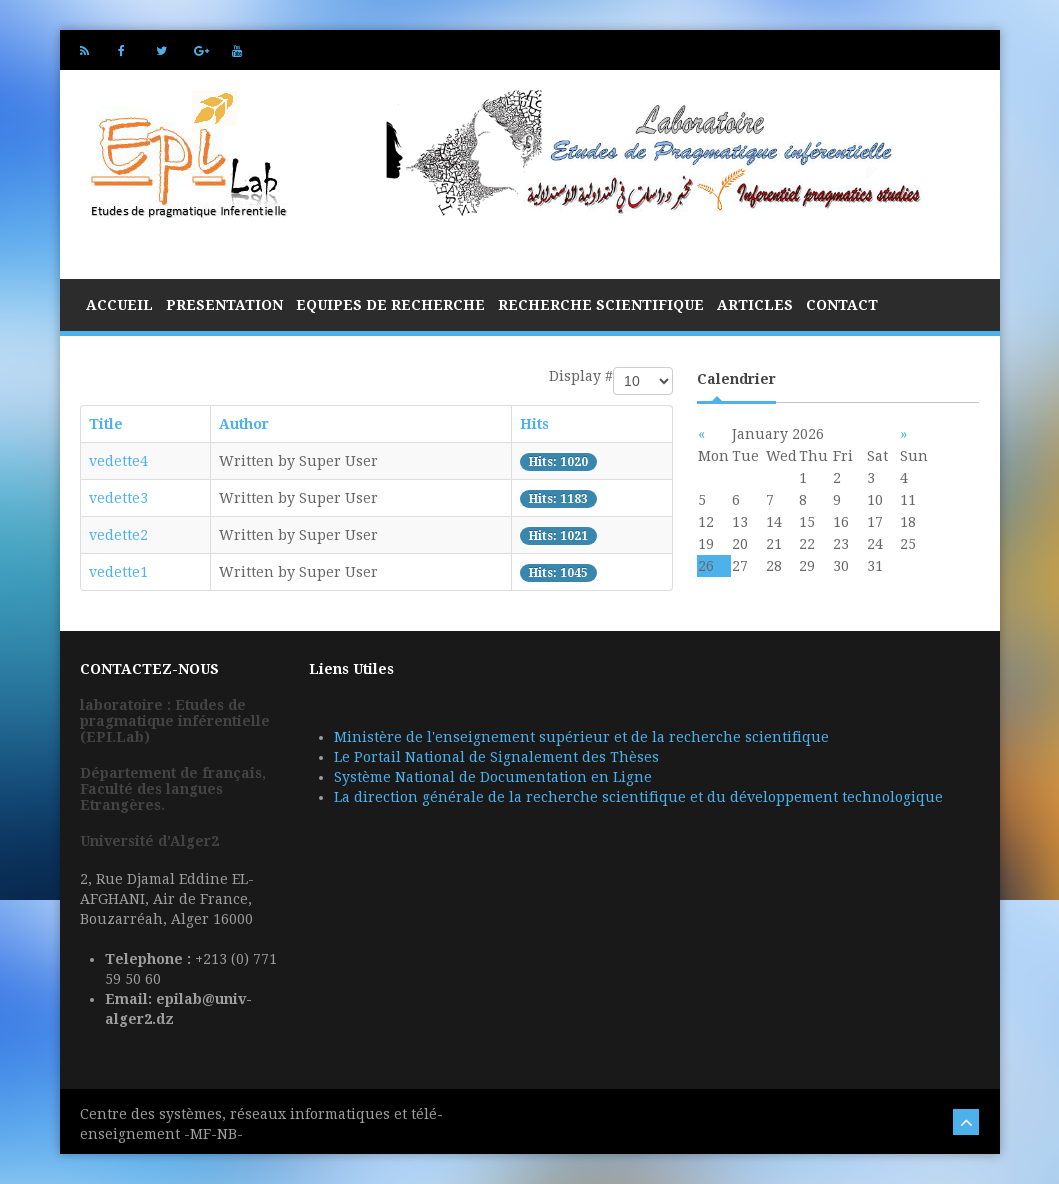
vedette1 (118, 572)
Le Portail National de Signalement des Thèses (496, 757)
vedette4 (118, 461)
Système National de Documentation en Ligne (493, 777)
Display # (581, 376)
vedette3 (118, 498)
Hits (534, 424)
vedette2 (118, 535)
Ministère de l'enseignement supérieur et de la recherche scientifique (581, 737)
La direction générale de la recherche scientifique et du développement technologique (638, 797)
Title (106, 424)
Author (244, 424)
